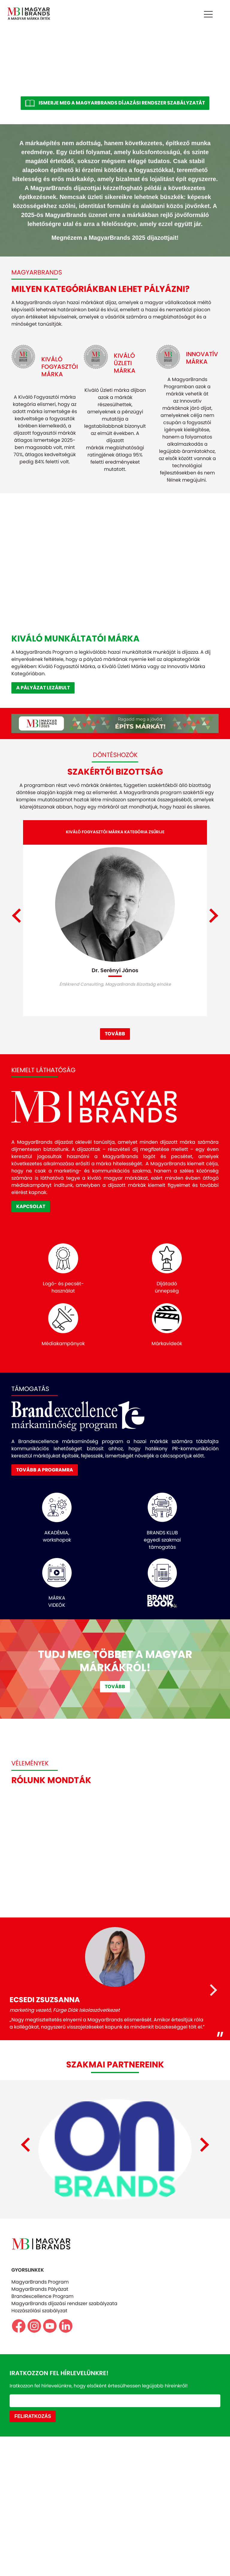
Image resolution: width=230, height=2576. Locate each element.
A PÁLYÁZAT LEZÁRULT (43, 687)
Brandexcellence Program (42, 2436)
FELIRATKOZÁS (32, 2555)
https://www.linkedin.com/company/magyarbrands (65, 2465)
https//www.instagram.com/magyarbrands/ (34, 2465)
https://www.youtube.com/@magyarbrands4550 (50, 2465)
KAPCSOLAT (30, 1293)
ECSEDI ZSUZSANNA (45, 2086)
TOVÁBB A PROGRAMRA (44, 1556)
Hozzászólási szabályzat (39, 2450)
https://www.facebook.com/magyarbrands (18, 2465)
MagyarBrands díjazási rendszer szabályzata (64, 2443)
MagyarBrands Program (40, 2421)
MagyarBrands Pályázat (39, 2428)
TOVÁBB (115, 1120)
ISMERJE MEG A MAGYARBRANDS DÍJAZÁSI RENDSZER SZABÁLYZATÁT (122, 102)
